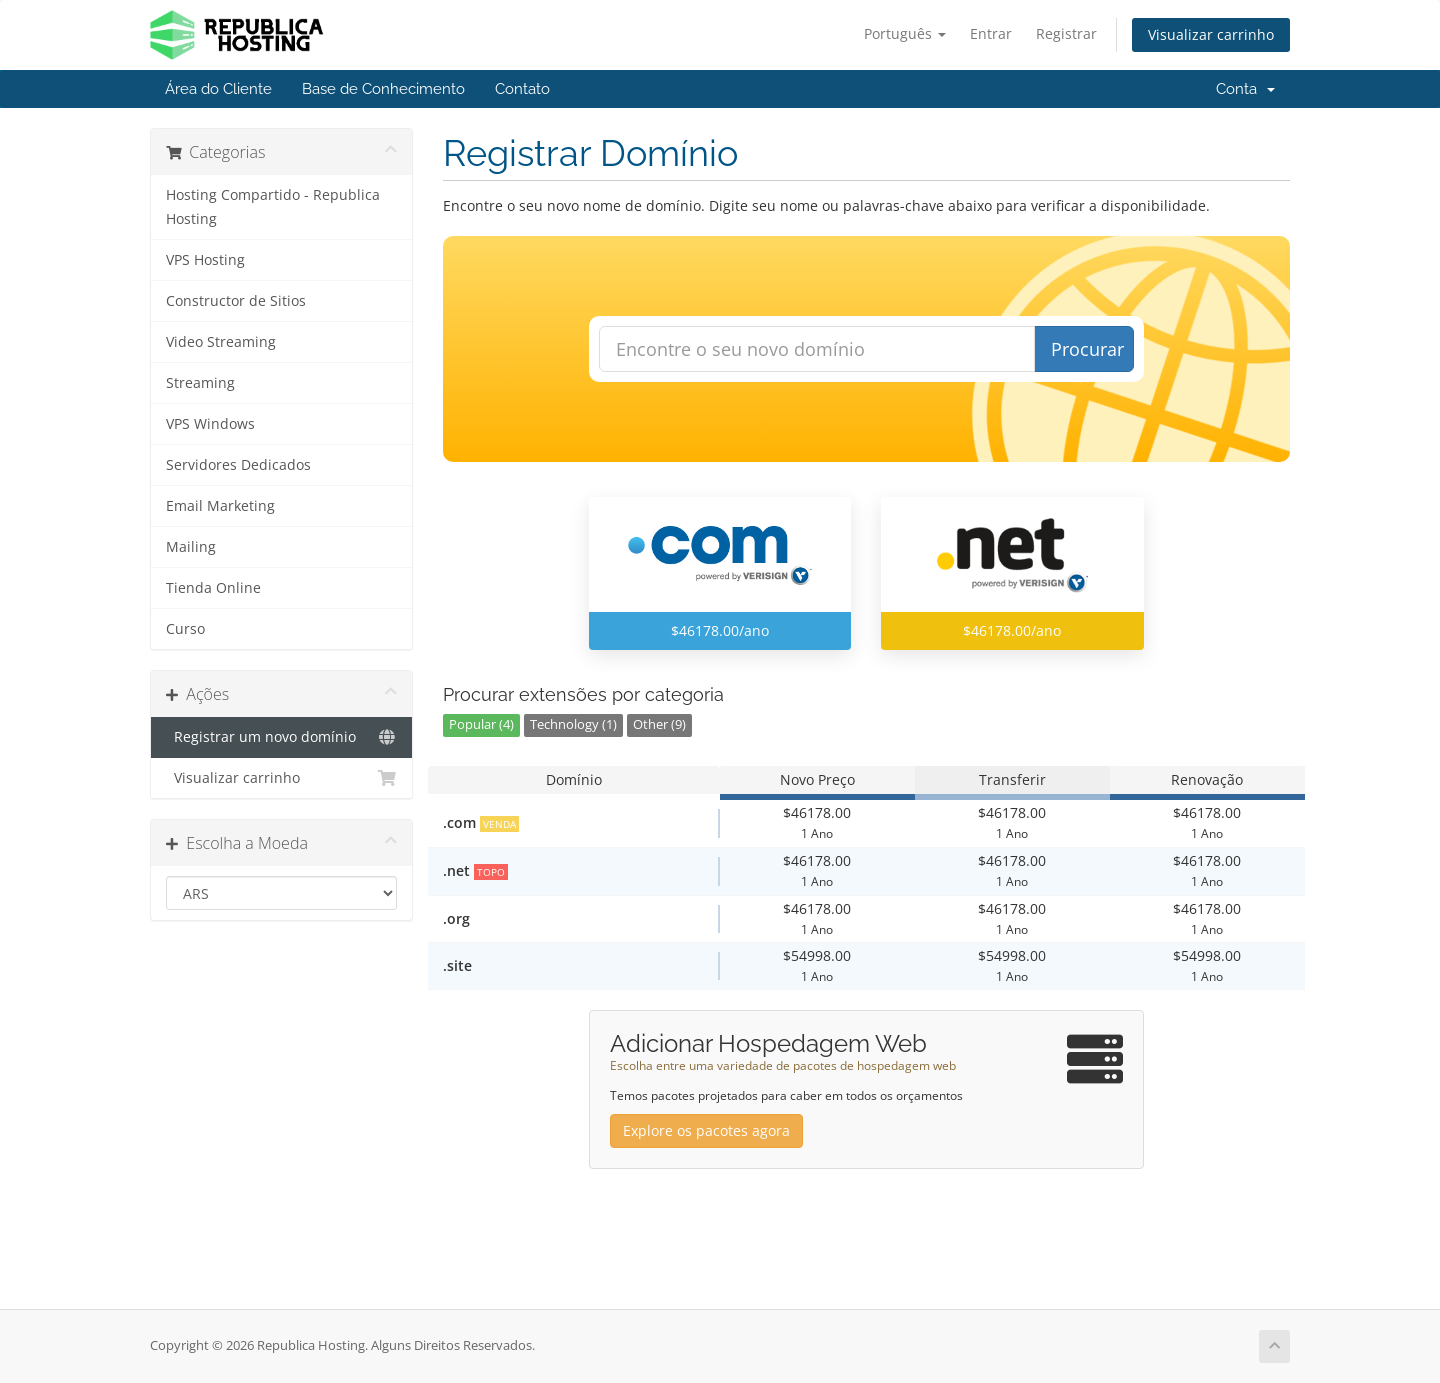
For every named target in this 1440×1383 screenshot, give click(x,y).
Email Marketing (220, 506)
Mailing (191, 547)
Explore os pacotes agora (706, 1130)
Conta (1245, 89)
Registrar (1066, 33)
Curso (185, 629)
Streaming (200, 383)
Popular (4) (481, 724)
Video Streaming (221, 342)
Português (905, 33)
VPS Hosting (205, 260)
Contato (522, 89)
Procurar (1087, 349)
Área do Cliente (218, 89)
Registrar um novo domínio (281, 737)
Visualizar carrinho (1211, 34)
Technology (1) (573, 724)
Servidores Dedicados (238, 465)
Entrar (991, 33)
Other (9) (659, 724)
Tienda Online (213, 588)
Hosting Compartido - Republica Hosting (273, 207)
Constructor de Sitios (236, 301)
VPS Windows (210, 424)
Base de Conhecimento (383, 89)
